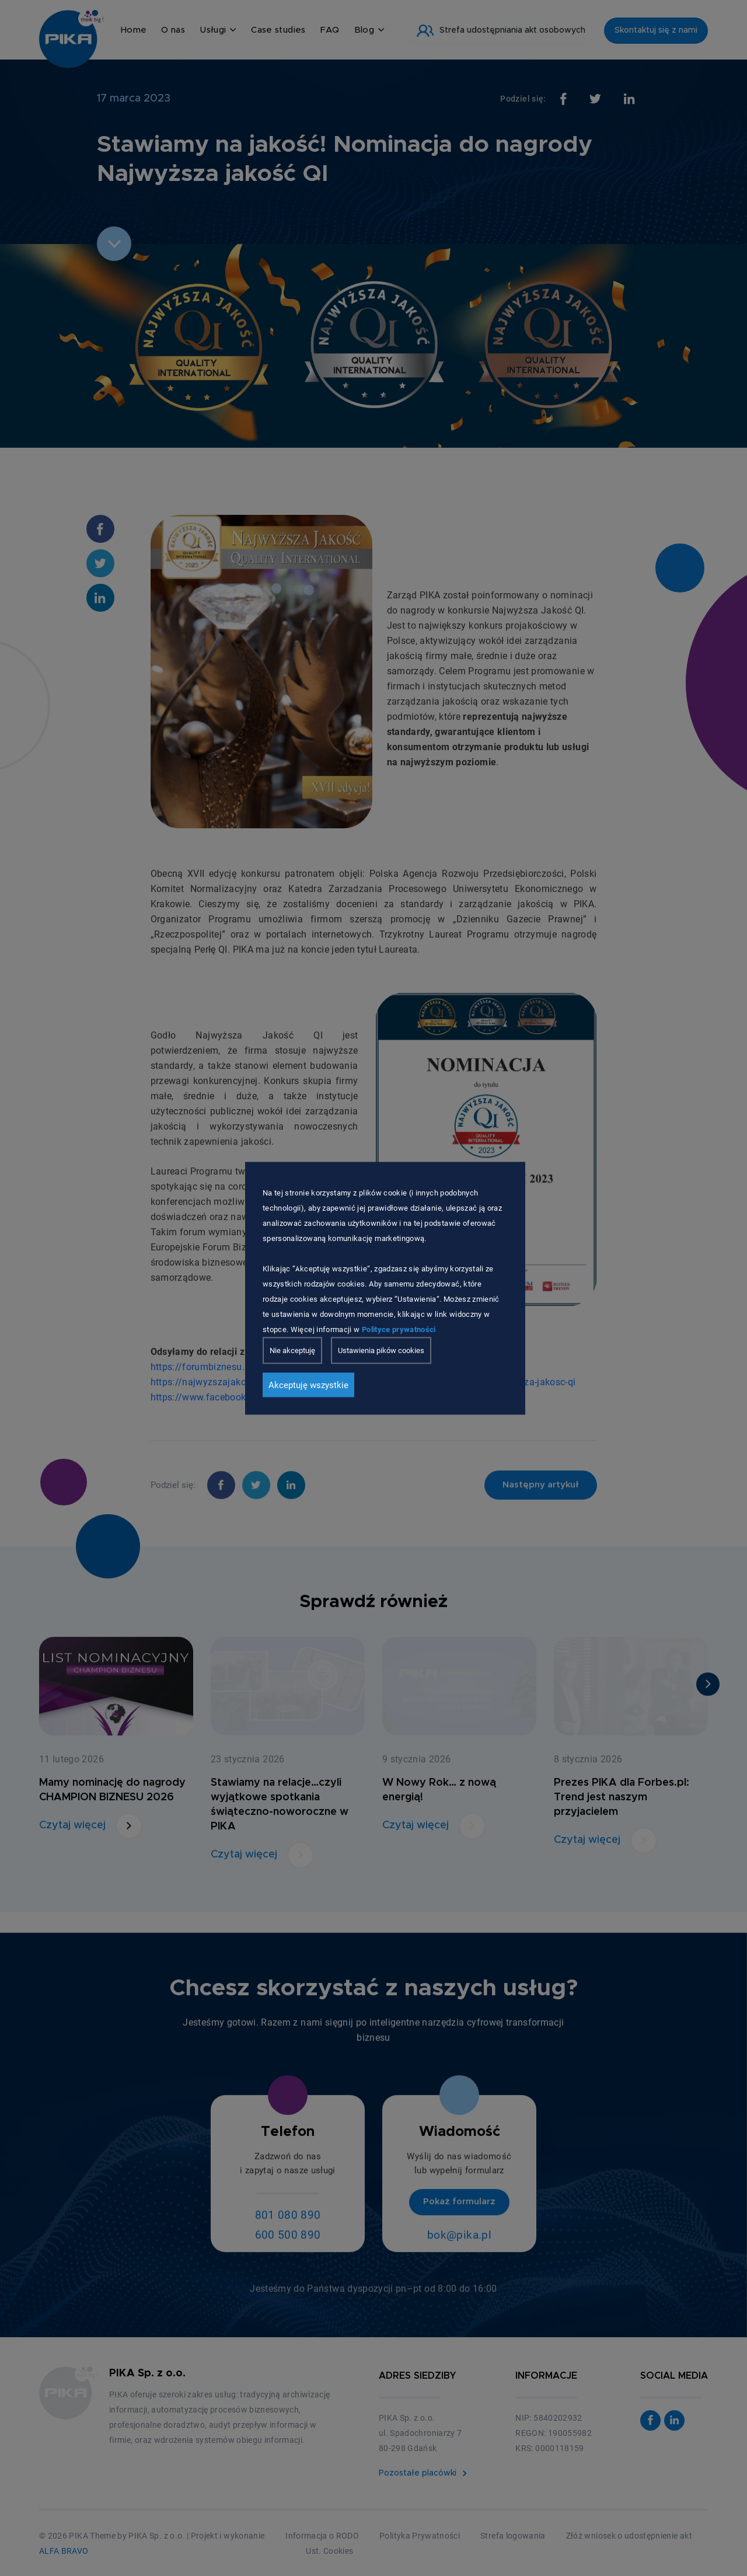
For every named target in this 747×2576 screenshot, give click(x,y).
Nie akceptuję (292, 1349)
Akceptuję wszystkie (308, 1384)
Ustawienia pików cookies (381, 1349)
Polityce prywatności (399, 1328)
